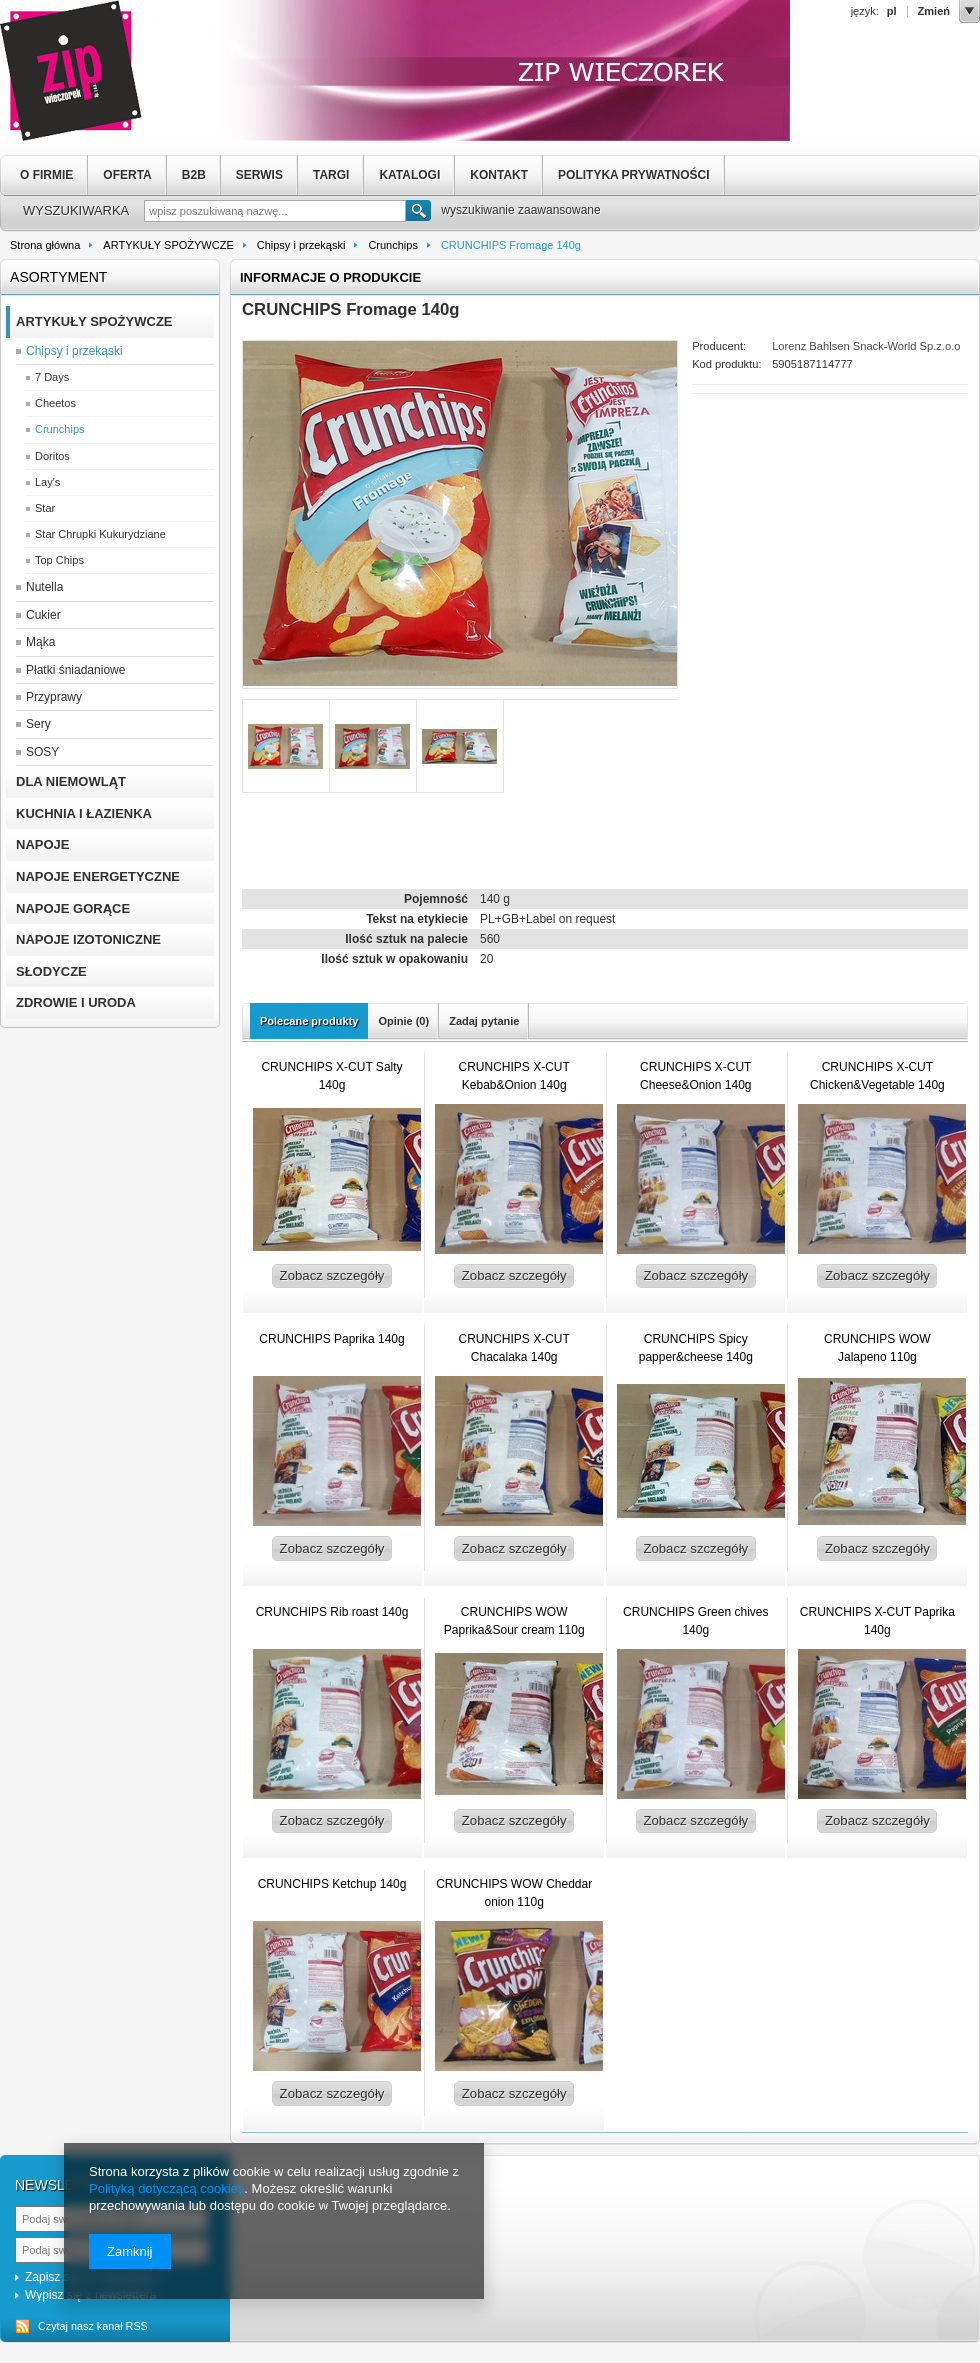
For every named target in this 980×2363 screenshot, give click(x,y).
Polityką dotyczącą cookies (166, 2188)
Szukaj (418, 213)
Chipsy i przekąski (301, 245)
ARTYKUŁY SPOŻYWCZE (168, 245)
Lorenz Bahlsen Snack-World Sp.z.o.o (866, 346)
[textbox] (275, 211)
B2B (194, 175)
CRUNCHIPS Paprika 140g (331, 1339)
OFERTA (127, 175)
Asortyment (58, 277)
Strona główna (45, 245)
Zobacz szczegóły (332, 1275)
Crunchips (393, 245)
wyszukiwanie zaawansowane (520, 210)
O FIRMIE (46, 175)
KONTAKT (499, 175)
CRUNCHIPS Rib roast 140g (332, 1612)
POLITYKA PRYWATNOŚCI (634, 175)
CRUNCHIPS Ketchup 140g (332, 1884)
